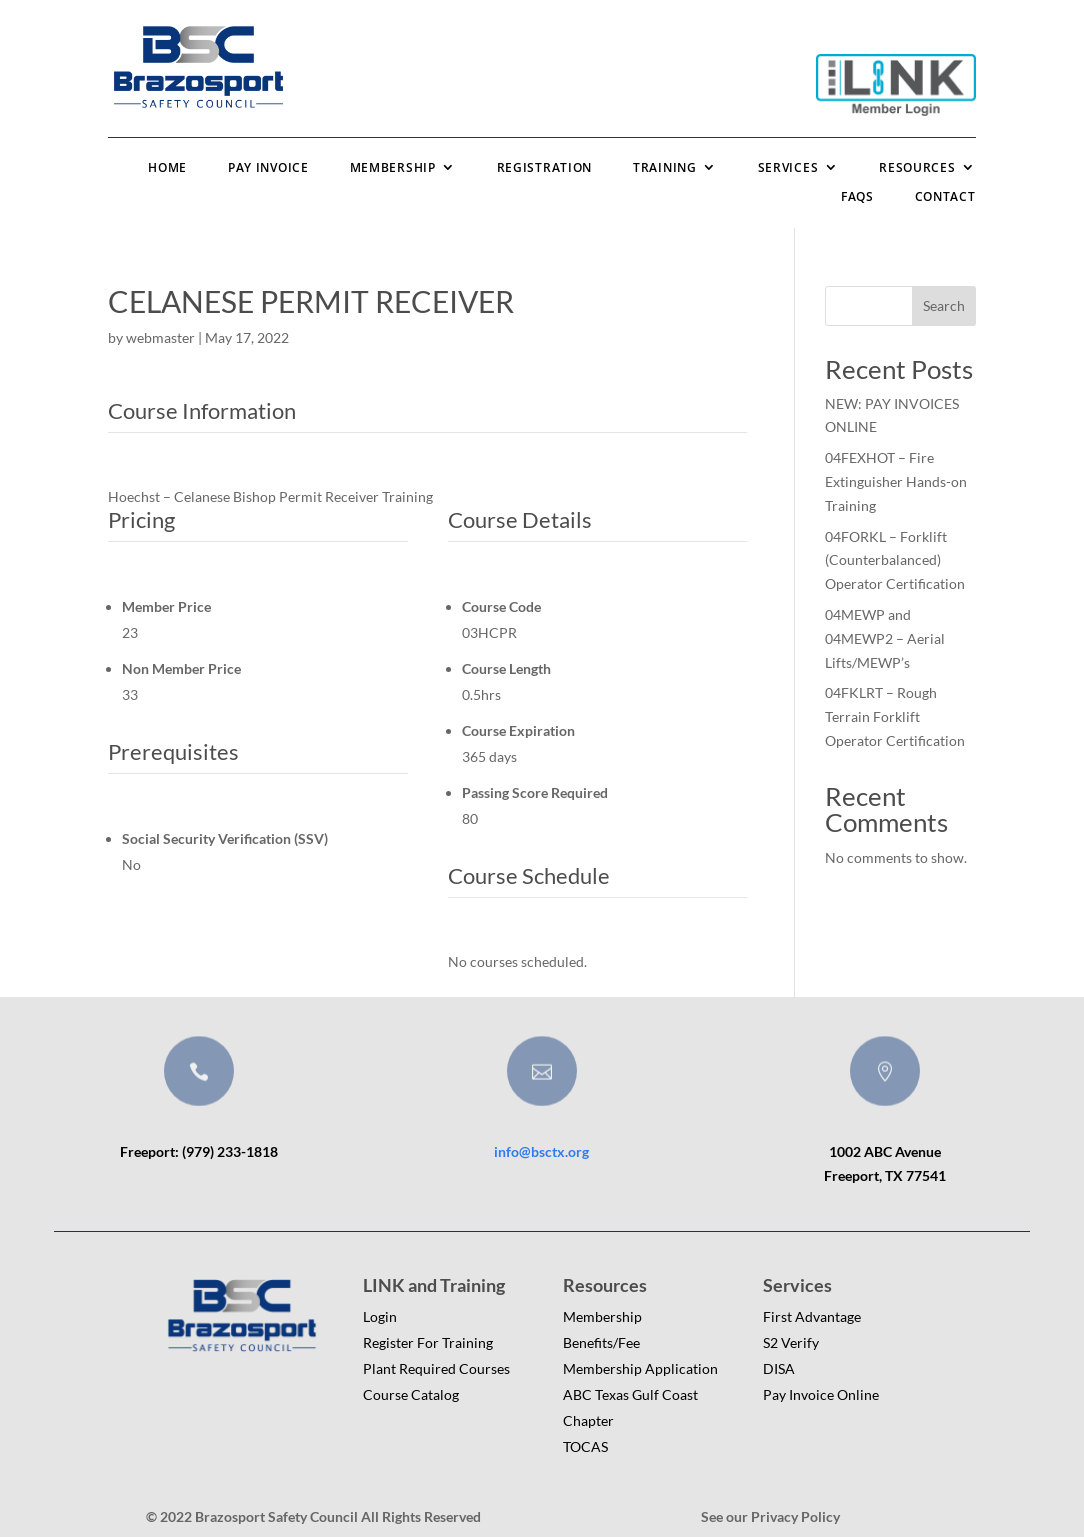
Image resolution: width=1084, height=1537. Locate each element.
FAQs (857, 196)
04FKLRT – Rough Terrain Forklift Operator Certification (895, 716)
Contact (945, 196)
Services (788, 167)
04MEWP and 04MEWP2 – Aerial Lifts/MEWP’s (885, 638)
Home (167, 167)
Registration (544, 167)
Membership (393, 167)
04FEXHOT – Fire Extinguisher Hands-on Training (896, 481)
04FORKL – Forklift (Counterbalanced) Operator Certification (895, 560)
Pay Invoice (268, 167)
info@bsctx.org (541, 1151)
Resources (917, 167)
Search (944, 305)
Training (665, 167)
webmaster (160, 337)
